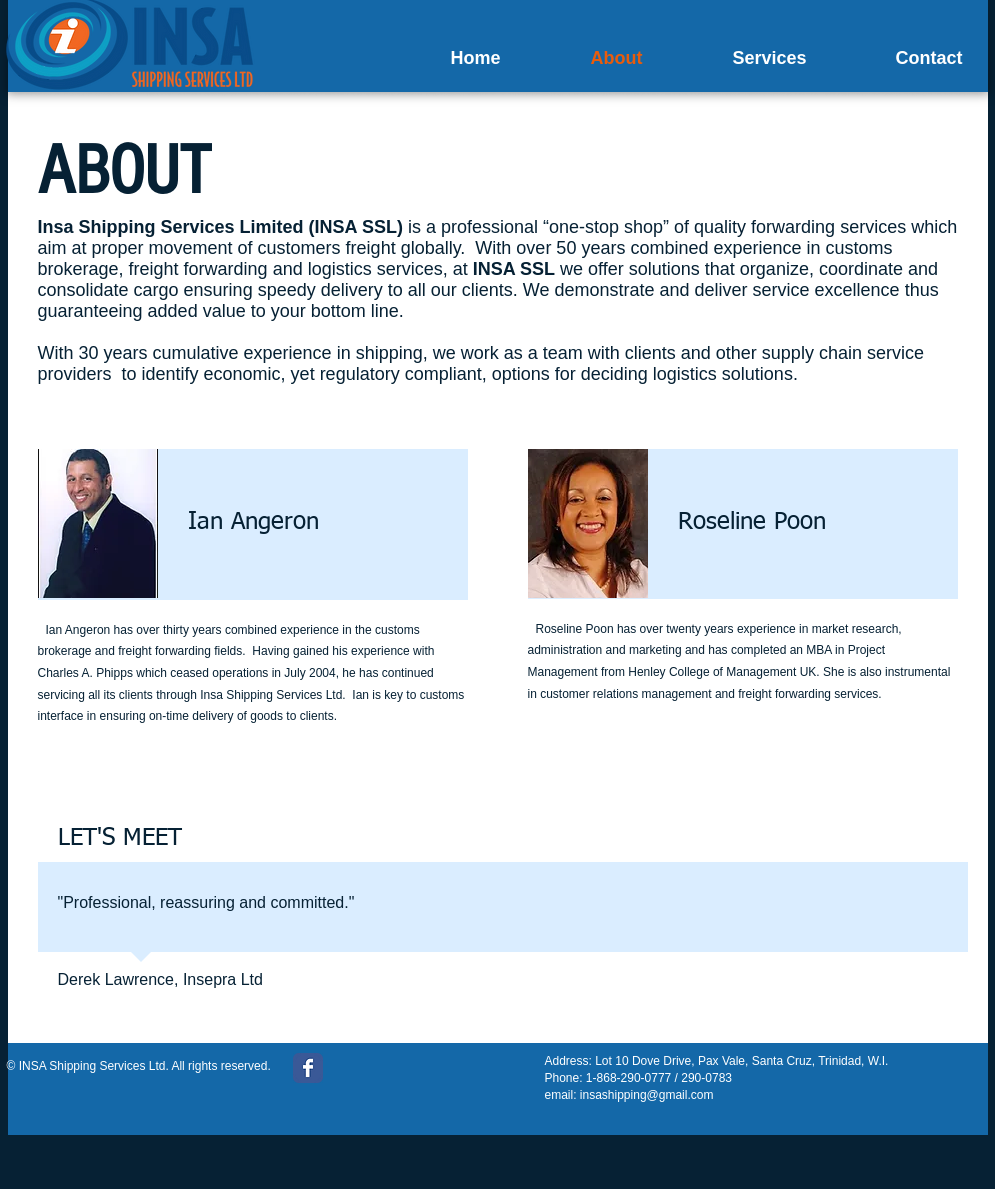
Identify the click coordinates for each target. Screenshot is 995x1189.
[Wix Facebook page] (308, 1068)
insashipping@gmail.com (647, 1095)
